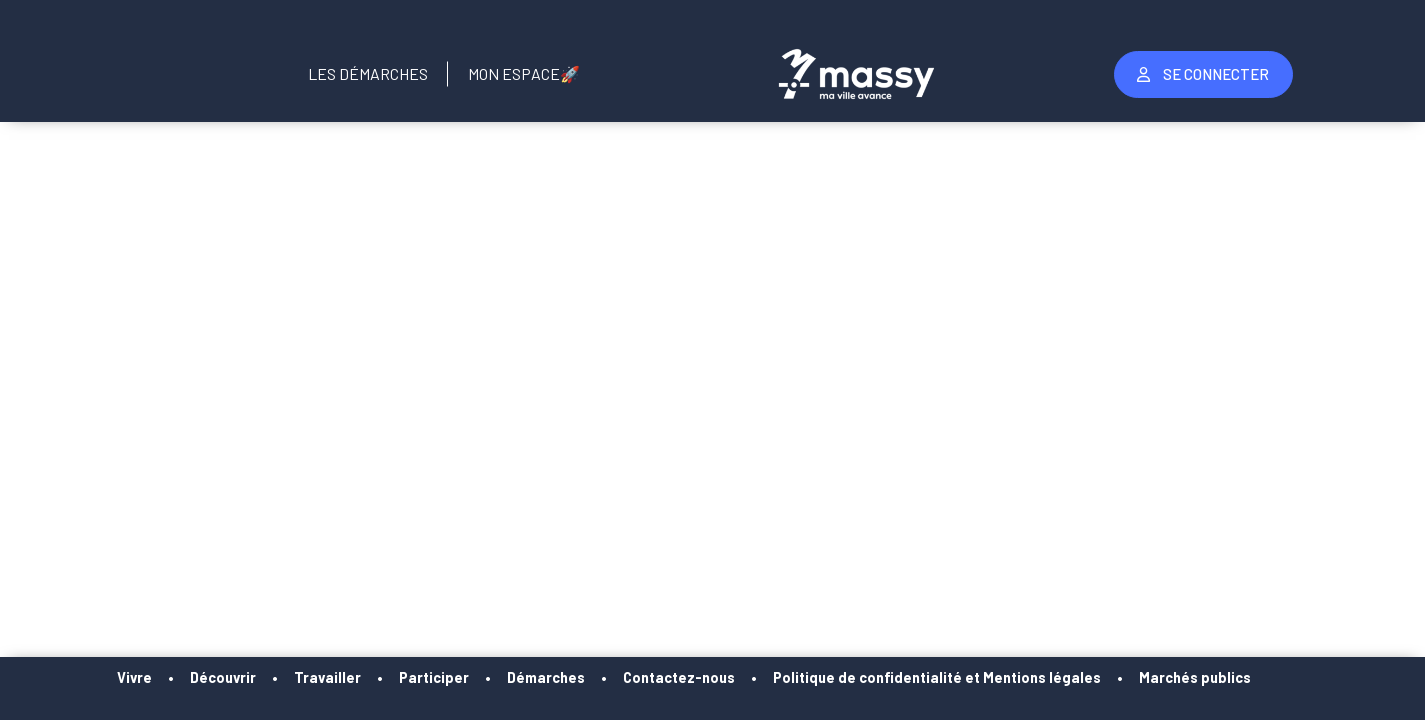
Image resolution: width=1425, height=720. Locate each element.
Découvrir (260, 677)
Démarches (583, 677)
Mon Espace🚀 (524, 73)
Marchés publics (1232, 677)
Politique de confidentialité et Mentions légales (974, 677)
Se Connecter (1203, 74)
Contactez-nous (716, 677)
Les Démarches (368, 73)
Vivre (171, 677)
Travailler (364, 677)
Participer (471, 677)
